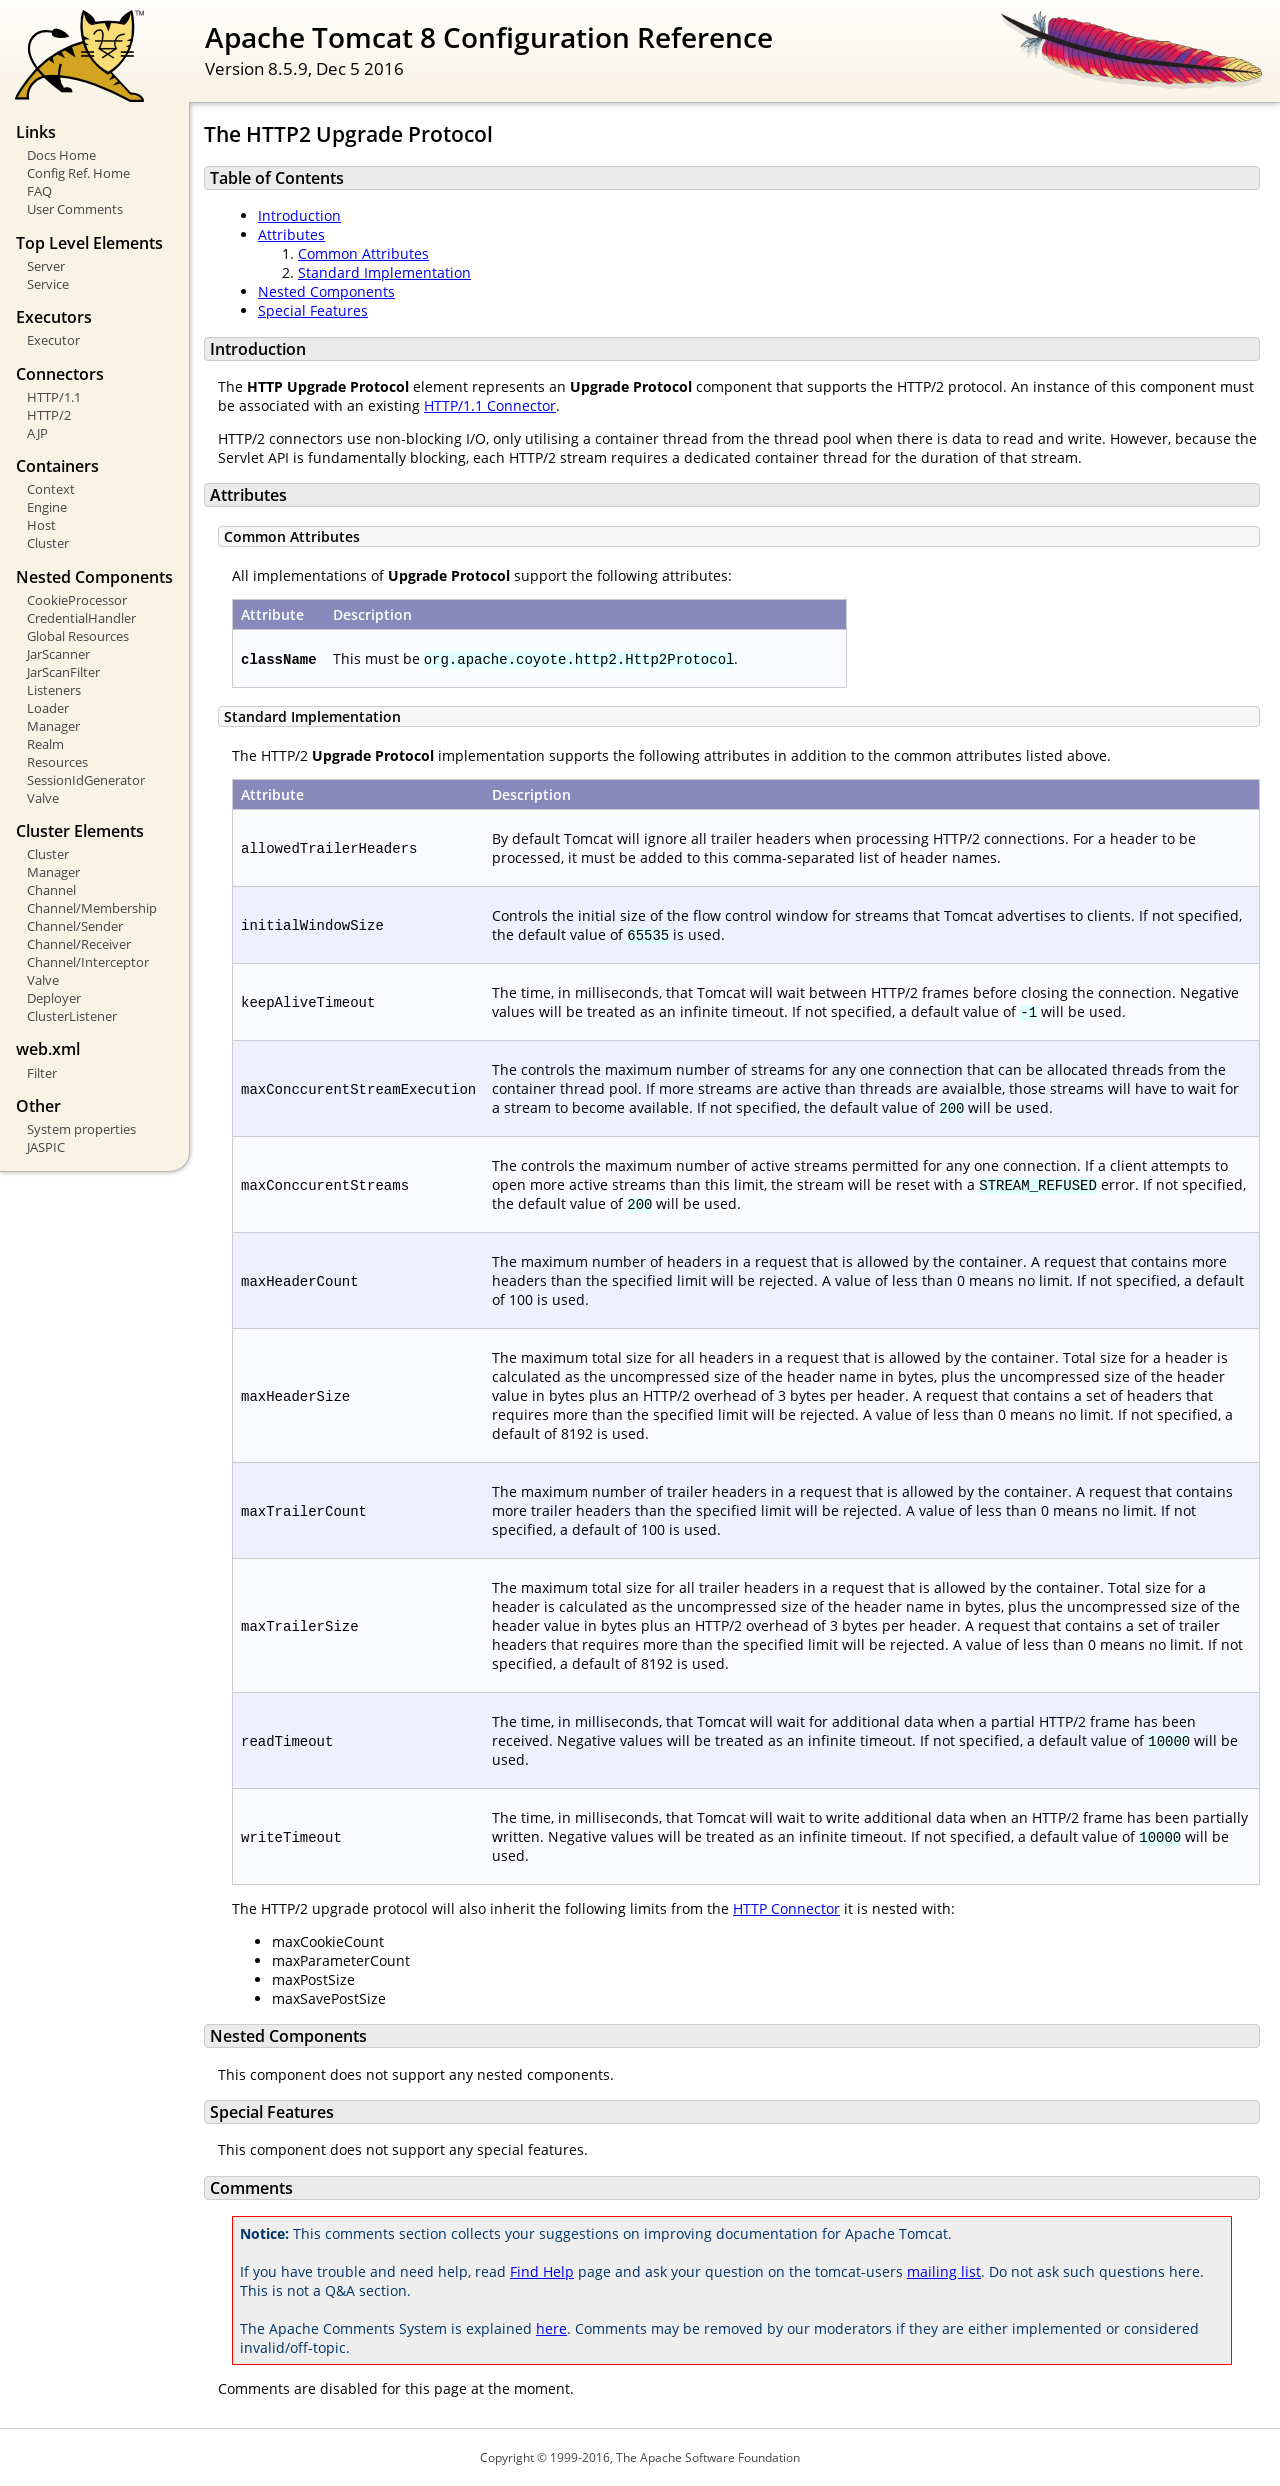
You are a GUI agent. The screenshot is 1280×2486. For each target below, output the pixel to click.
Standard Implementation (384, 272)
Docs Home (61, 155)
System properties (81, 1129)
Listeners (54, 690)
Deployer (54, 998)
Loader (48, 708)
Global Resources (78, 636)
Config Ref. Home (78, 173)
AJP (37, 433)
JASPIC (46, 1147)
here (551, 2328)
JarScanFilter (63, 672)
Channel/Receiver (79, 944)
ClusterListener (72, 1016)
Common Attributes (363, 253)
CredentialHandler (81, 618)
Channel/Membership (92, 908)
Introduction (299, 215)
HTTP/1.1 (54, 397)
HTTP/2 (49, 415)
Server (46, 266)
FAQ (39, 191)
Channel (51, 890)
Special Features (313, 310)
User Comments (75, 209)
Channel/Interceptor (88, 962)
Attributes (291, 234)
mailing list (944, 2271)
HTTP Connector (786, 1908)
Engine (47, 507)
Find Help (542, 2271)
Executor (53, 340)
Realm (45, 744)
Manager (53, 726)
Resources (57, 762)
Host (41, 525)
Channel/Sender (75, 926)
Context (51, 489)
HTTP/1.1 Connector (490, 405)
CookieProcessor (77, 600)
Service (48, 284)
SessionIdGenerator (86, 780)
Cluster (48, 543)
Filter (42, 1073)
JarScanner (58, 654)
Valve (43, 798)
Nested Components (326, 291)
